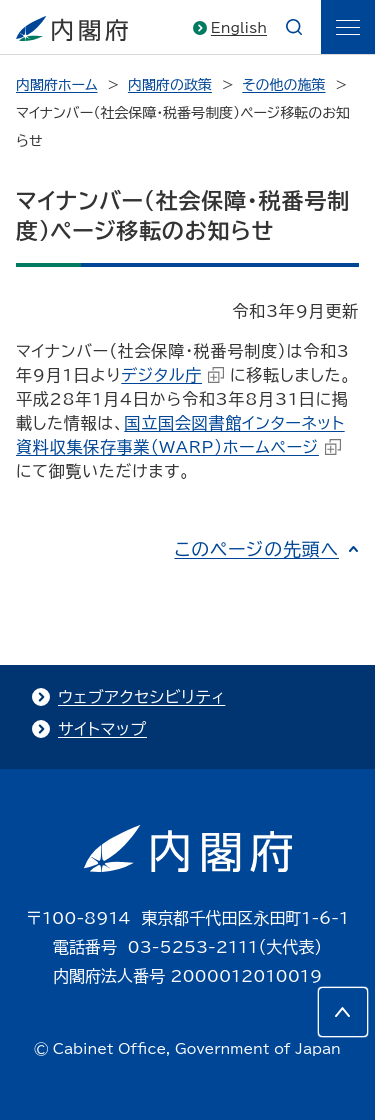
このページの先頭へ (256, 549)
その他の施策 (283, 85)
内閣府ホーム (56, 85)
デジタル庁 (172, 375)
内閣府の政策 (170, 85)
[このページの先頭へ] (343, 1012)
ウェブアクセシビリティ (141, 697)
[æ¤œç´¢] (294, 27)
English (239, 28)
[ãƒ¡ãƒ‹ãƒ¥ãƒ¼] (348, 27)
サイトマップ (102, 729)
